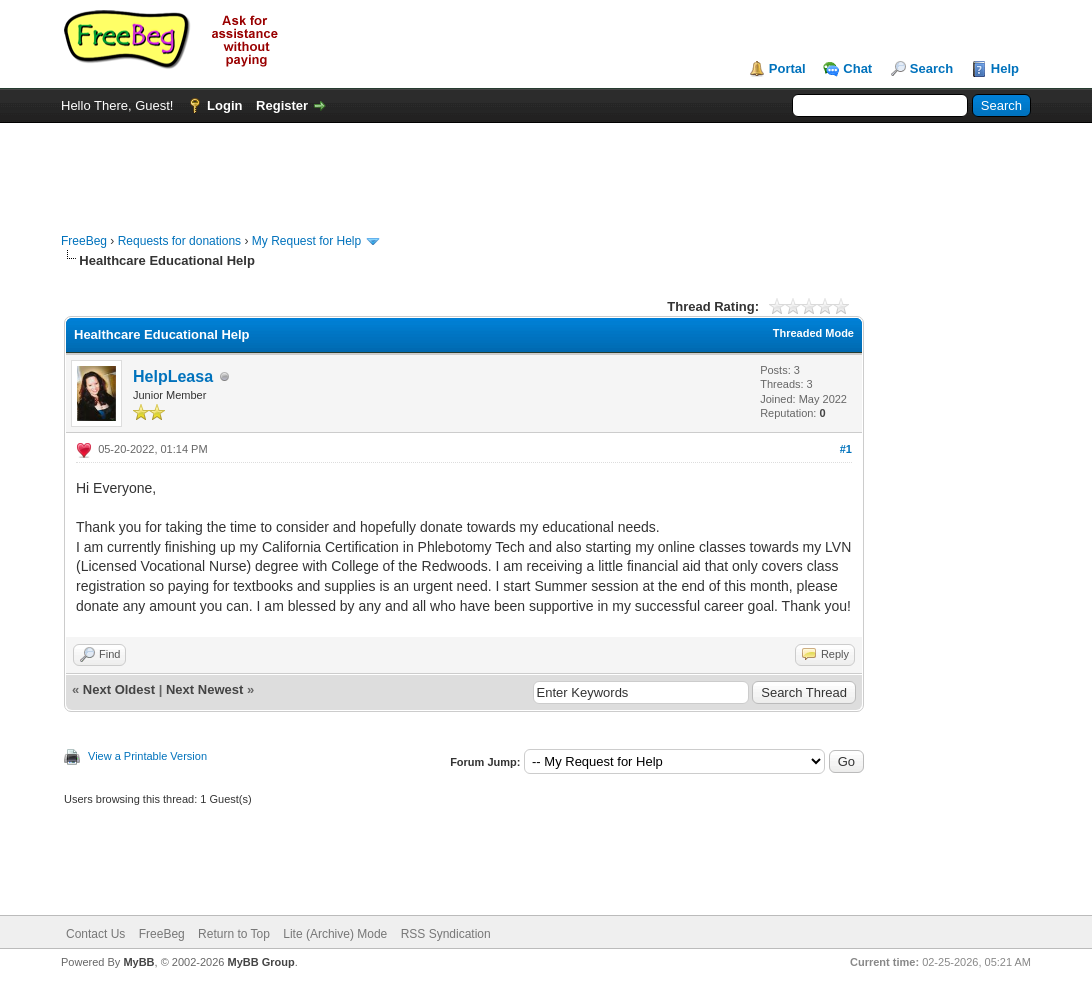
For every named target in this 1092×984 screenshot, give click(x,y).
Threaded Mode (813, 333)
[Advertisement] (546, 168)
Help (1005, 68)
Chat (857, 68)
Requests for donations (179, 241)
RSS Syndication (446, 934)
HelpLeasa (173, 376)
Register (282, 105)
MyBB (138, 962)
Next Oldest (119, 689)
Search (931, 68)
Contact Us (95, 934)
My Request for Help (306, 241)
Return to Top (234, 934)
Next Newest (204, 689)
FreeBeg (84, 241)
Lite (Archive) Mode (335, 934)
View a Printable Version (147, 756)
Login (224, 105)
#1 (846, 449)
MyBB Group (260, 962)
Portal (787, 68)
